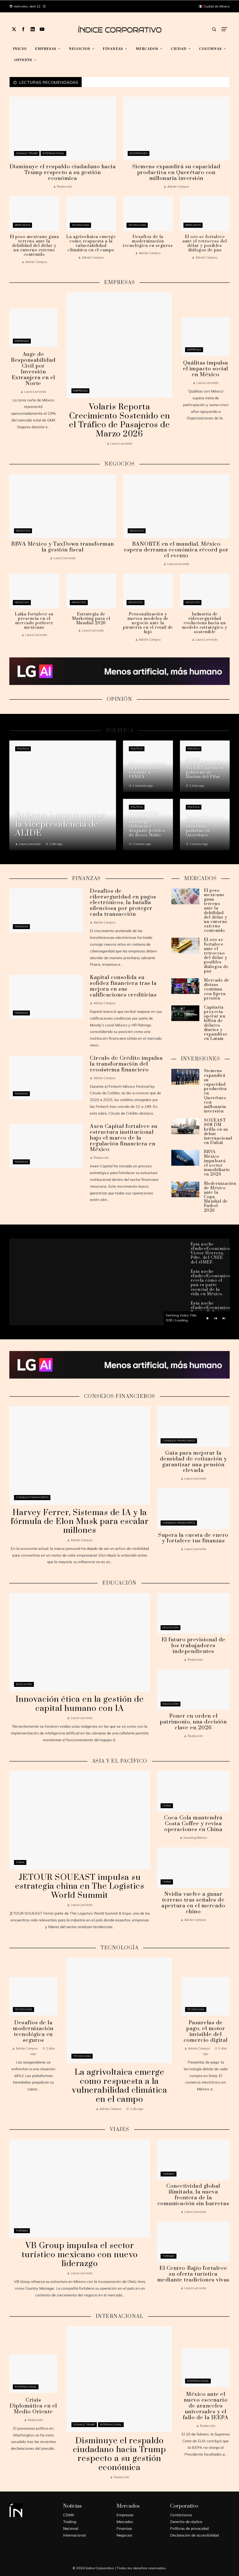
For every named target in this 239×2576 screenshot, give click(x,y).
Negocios (23, 530)
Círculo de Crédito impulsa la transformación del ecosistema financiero (126, 1064)
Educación (24, 1684)
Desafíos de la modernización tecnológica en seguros (148, 241)
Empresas (80, 390)
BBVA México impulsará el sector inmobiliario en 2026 (217, 1163)
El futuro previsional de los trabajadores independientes (193, 1645)
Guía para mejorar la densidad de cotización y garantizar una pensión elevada (193, 1462)
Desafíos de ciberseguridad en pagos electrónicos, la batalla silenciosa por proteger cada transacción (123, 903)
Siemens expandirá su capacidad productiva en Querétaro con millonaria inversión (176, 172)
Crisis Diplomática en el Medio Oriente (33, 2406)
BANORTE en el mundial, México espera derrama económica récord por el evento (176, 550)
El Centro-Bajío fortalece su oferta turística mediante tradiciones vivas (193, 2274)
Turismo (22, 2230)
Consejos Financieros (32, 1497)
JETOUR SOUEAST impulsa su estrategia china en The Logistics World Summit (79, 1886)
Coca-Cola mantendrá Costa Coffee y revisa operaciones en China (193, 1823)
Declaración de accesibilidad (194, 2535)
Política (23, 748)
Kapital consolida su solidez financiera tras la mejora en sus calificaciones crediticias (123, 986)
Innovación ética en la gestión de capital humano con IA (80, 1703)
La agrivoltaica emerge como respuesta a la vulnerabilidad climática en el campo (91, 243)
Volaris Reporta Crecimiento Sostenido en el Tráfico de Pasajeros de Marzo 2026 (119, 420)
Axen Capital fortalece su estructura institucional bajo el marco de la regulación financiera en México (124, 1138)
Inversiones (139, 153)
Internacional (53, 153)
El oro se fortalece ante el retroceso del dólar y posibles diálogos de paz (205, 243)
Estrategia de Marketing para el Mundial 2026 (91, 619)
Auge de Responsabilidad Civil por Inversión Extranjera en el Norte (33, 369)
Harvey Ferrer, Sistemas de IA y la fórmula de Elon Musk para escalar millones (80, 1522)
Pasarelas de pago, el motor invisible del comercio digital (206, 2031)
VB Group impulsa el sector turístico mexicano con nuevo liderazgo (80, 2255)
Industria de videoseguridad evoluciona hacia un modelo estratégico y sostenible (204, 623)
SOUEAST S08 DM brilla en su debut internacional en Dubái (218, 1131)
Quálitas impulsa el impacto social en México (205, 369)
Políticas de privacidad (189, 2528)
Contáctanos (181, 2515)
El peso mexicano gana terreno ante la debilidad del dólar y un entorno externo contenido (34, 245)
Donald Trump (27, 153)
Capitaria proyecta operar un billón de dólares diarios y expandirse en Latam (216, 1023)
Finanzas (21, 926)
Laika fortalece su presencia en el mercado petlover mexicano (34, 621)
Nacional (70, 2528)
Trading (69, 2521)
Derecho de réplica (186, 2521)
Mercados (22, 225)
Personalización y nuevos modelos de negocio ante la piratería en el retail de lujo (148, 623)
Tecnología (80, 225)
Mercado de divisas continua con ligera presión (216, 989)
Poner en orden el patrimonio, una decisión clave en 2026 (193, 1722)
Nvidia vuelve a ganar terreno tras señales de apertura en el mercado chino (193, 1903)
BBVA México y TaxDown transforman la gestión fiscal (62, 547)
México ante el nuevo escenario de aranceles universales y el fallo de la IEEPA (205, 2406)
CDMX (68, 2515)
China (20, 1862)
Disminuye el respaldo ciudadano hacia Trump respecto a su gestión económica (63, 172)
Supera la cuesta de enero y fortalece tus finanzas (193, 1538)
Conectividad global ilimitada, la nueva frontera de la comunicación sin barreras (193, 2195)
